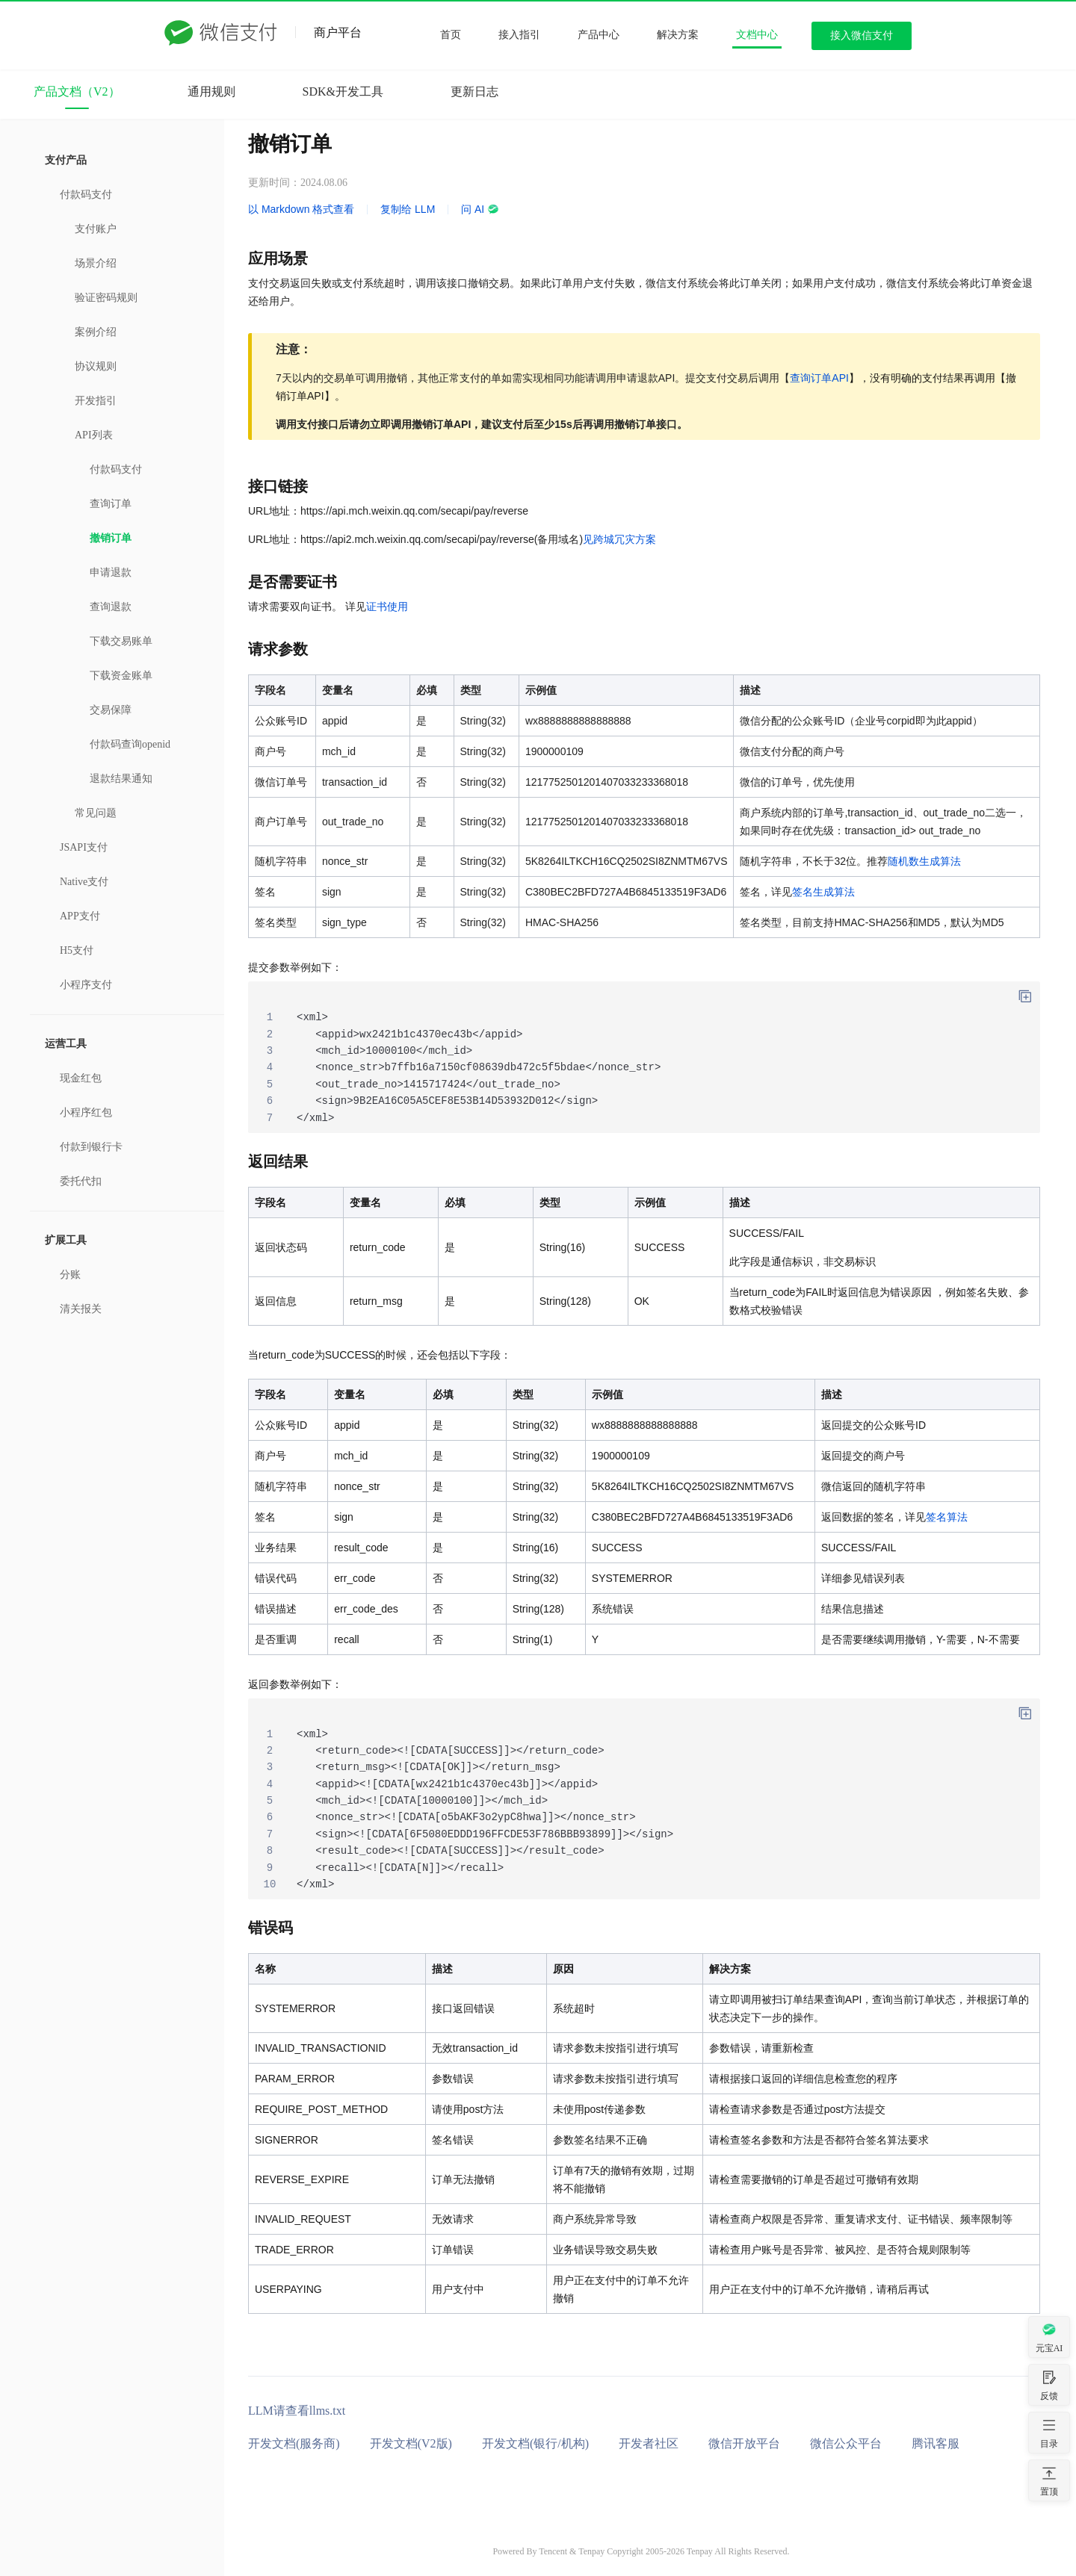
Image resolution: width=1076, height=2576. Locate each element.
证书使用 (387, 606)
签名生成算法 (823, 892)
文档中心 (757, 34)
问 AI (480, 209)
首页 (450, 34)
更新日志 (474, 91)
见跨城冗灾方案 (619, 539)
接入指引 (519, 34)
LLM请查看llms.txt (296, 2410)
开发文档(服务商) (294, 2443)
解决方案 (678, 34)
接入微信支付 (861, 35)
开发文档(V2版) (411, 2443)
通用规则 (211, 91)
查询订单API (819, 378)
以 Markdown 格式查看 (301, 209)
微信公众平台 (846, 2443)
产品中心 (598, 34)
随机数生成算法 (924, 861)
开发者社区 (648, 2443)
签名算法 (947, 1517)
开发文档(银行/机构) (535, 2443)
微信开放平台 (744, 2443)
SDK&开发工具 (343, 91)
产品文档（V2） (77, 91)
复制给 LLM (407, 209)
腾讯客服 (935, 2443)
